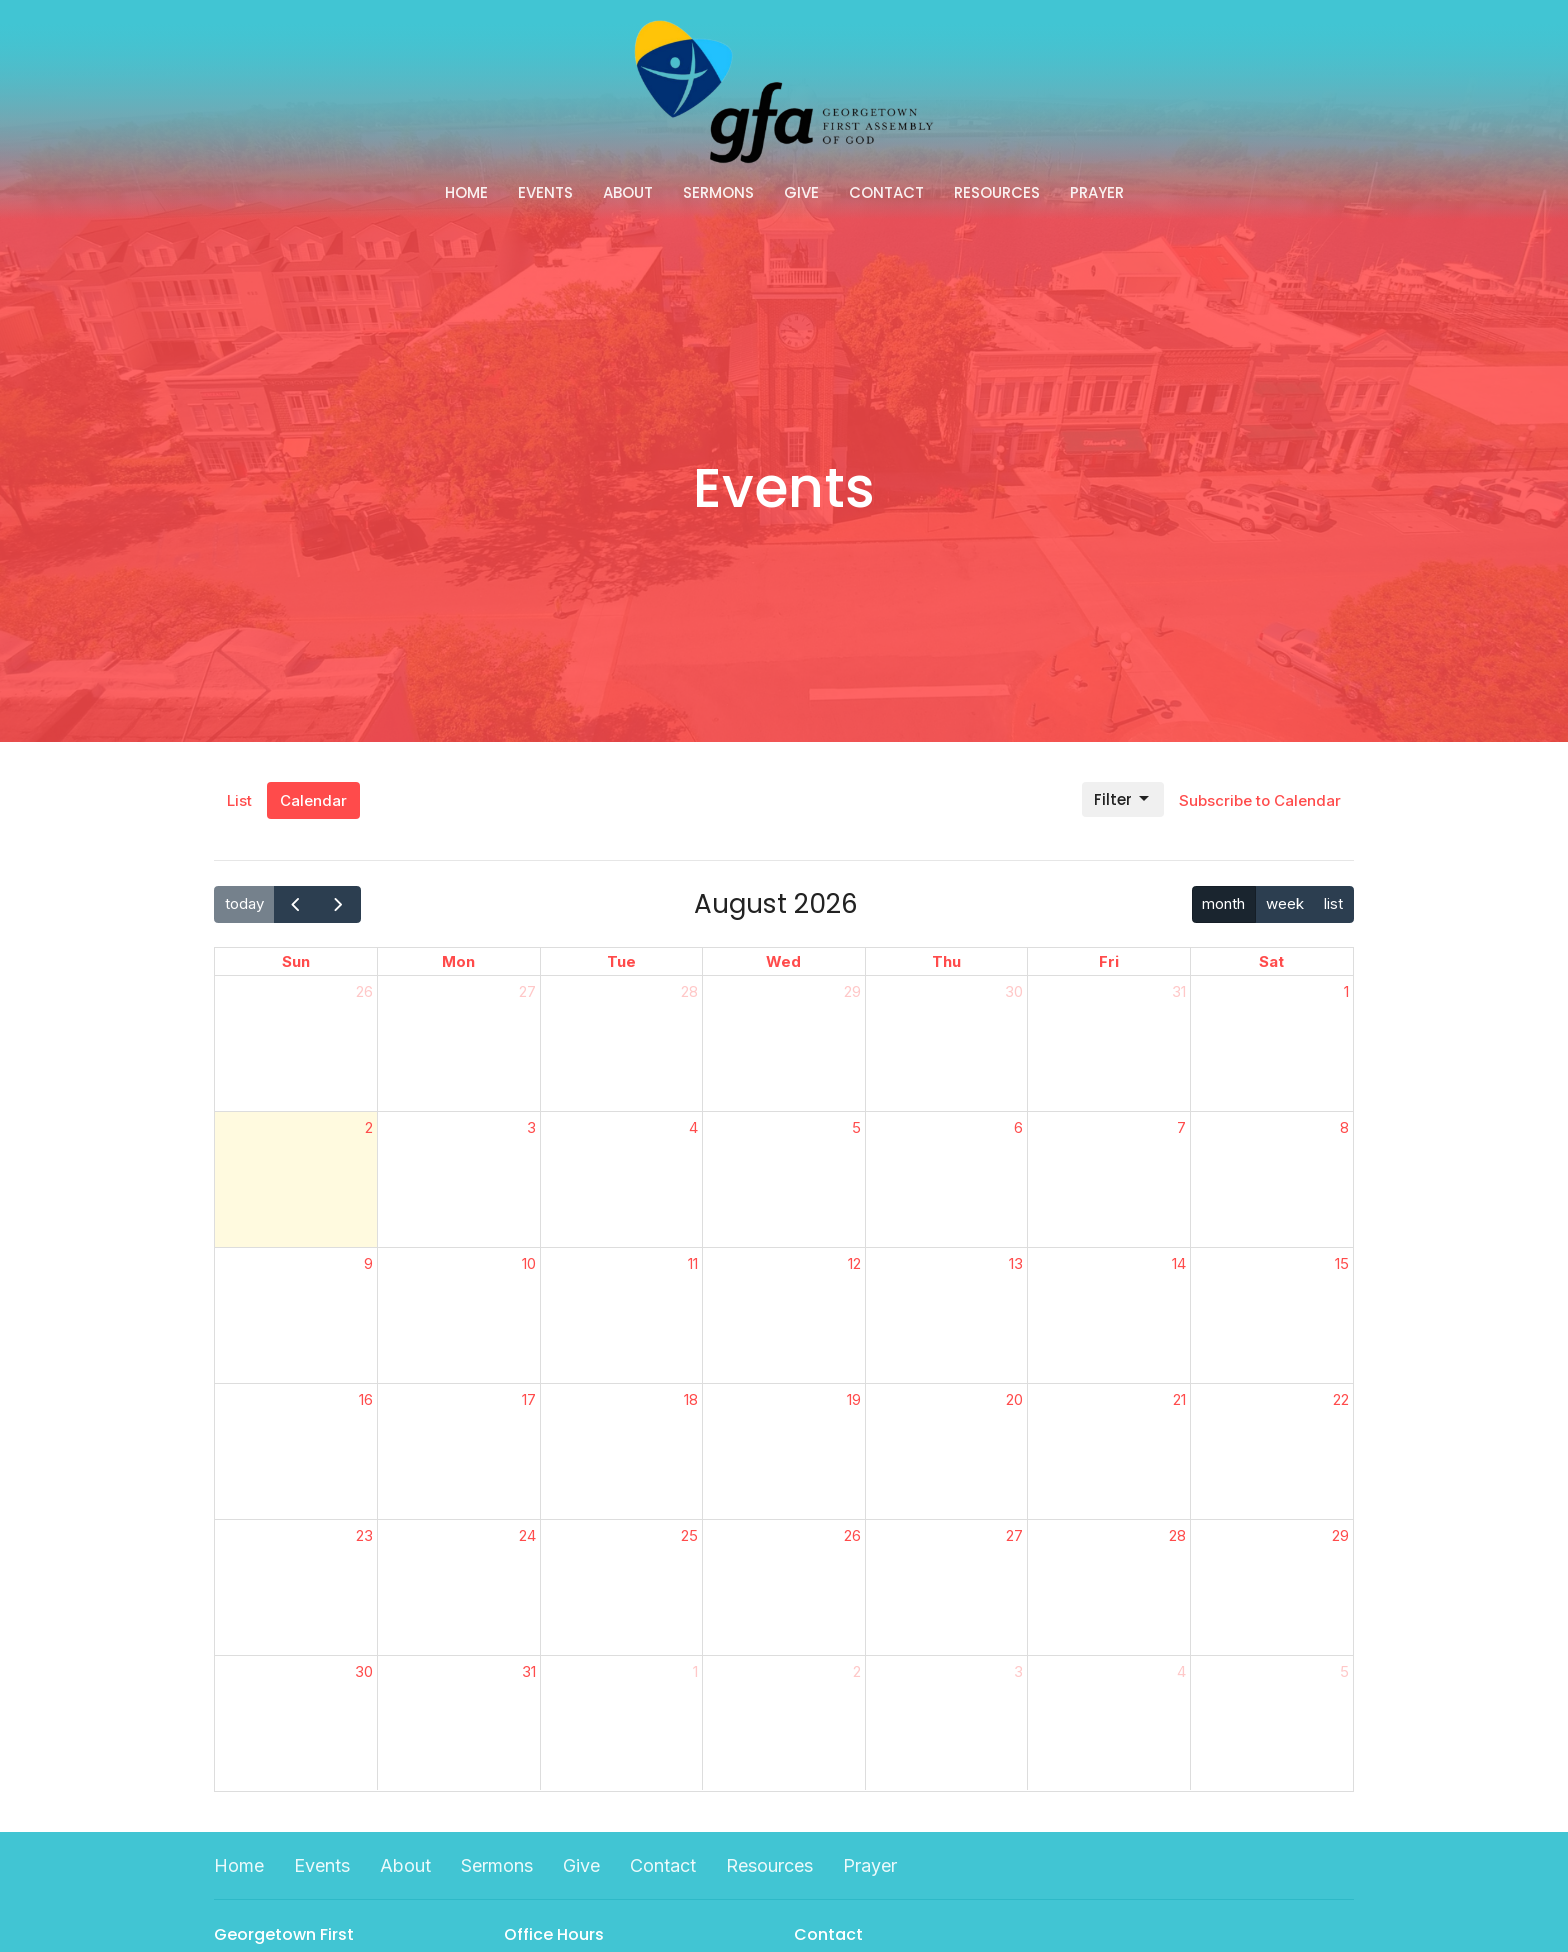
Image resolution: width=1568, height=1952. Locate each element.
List (239, 800)
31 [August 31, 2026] (529, 1671)
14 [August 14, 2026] (1179, 1263)
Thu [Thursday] (946, 961)
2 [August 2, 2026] (369, 1127)
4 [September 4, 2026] (1181, 1671)
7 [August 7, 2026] (1181, 1127)
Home (466, 192)
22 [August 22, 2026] (1341, 1399)
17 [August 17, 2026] (529, 1399)
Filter (1123, 799)
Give (801, 192)
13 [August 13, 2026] (1016, 1263)
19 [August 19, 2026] (854, 1399)
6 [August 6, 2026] (1018, 1127)
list (1333, 903)
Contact (886, 192)
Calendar (313, 800)
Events (545, 192)
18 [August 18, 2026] (691, 1399)
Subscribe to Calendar (1260, 800)
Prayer (1097, 192)
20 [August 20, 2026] (1014, 1399)
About (628, 192)
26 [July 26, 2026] (364, 991)
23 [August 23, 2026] (364, 1535)
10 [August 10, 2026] (529, 1263)
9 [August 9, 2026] (368, 1263)
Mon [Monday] (458, 961)
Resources (997, 192)
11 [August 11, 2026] (693, 1263)
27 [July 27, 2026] (527, 991)
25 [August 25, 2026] (689, 1535)
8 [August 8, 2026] (1344, 1127)
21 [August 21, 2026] (1179, 1399)
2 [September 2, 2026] (857, 1671)
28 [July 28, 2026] (689, 991)
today (244, 903)
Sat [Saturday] (1271, 961)
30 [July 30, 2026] (1014, 991)
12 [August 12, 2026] (854, 1263)
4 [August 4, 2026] (693, 1127)
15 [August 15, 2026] (1342, 1263)
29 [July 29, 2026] (852, 991)
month (1223, 903)
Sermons (718, 192)
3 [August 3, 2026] (531, 1127)
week (1285, 903)
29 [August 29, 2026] (1340, 1535)
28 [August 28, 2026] (1177, 1535)
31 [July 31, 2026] (1179, 991)
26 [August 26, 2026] (852, 1535)
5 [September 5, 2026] (1344, 1671)
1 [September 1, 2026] (695, 1671)
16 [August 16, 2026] (366, 1399)
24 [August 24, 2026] (527, 1535)
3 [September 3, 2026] (1018, 1671)
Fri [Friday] (1109, 961)
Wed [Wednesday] (783, 961)
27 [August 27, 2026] (1014, 1535)
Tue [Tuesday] (621, 961)
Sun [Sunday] (296, 961)
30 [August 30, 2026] (364, 1671)
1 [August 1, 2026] (1346, 991)
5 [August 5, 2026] (856, 1127)
